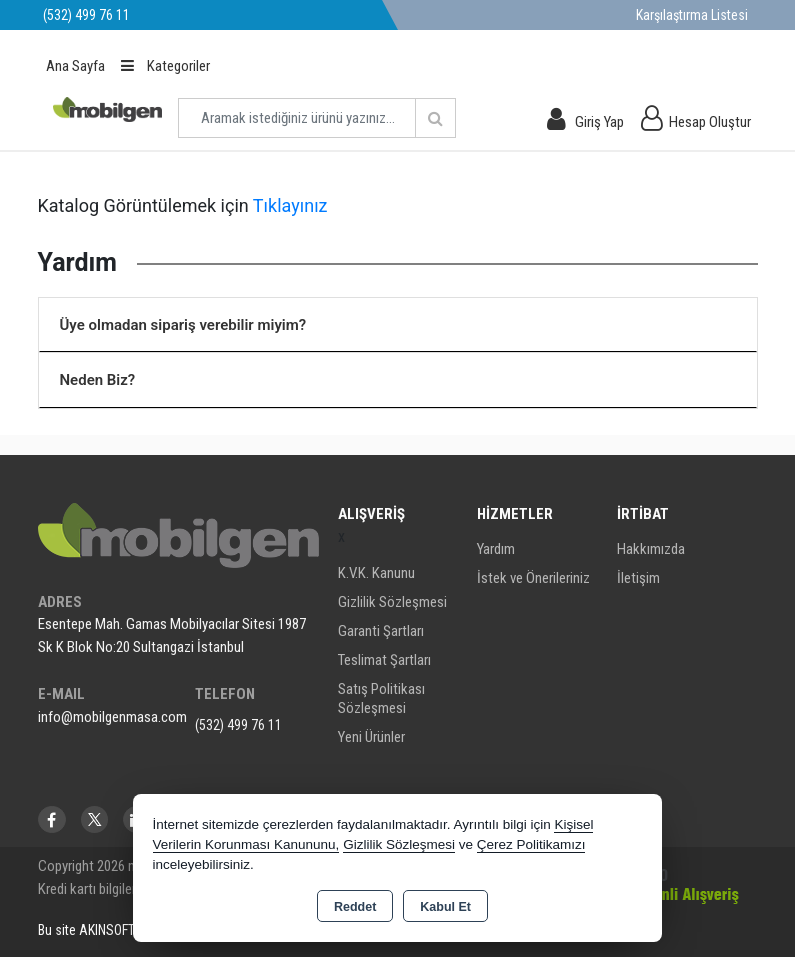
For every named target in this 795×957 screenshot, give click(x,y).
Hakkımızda (651, 549)
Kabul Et (445, 907)
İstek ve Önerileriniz (533, 578)
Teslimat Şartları (384, 660)
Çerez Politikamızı (531, 844)
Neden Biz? (98, 380)
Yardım (496, 549)
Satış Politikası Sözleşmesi (381, 698)
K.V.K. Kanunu (376, 573)
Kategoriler (165, 66)
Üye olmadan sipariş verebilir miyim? (183, 325)
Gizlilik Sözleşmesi (392, 602)
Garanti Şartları (381, 631)
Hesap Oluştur (710, 122)
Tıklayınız (290, 205)
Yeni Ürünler (371, 737)
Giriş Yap (599, 122)
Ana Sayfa (75, 66)
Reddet (355, 907)
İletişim (638, 578)
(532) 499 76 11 (238, 725)
